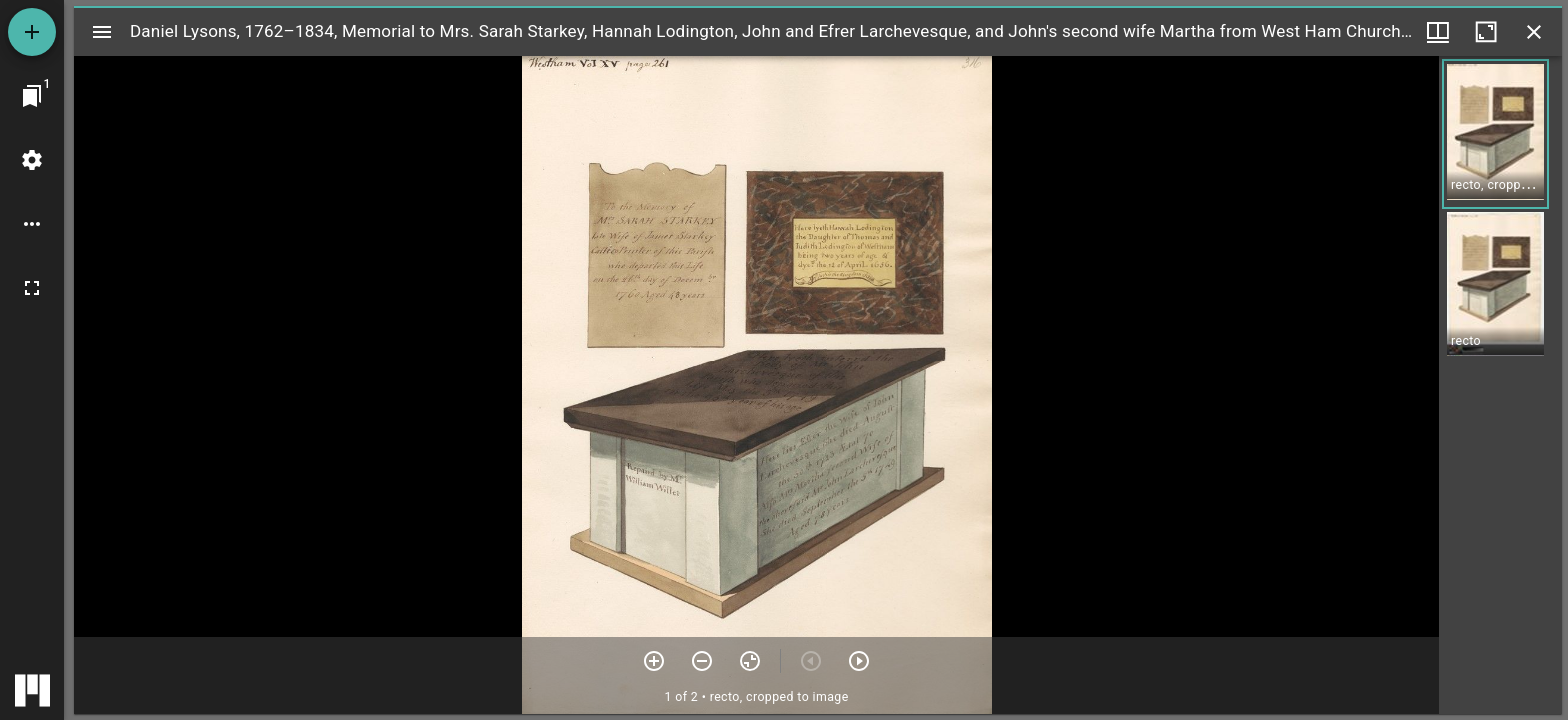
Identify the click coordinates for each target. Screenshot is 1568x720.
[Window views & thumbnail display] (1438, 32)
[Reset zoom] (750, 661)
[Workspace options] (32, 224)
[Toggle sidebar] (102, 32)
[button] (1495, 134)
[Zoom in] (654, 661)
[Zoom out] (702, 661)
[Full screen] (32, 288)
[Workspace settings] (32, 160)
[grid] (1500, 385)
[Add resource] (32, 32)
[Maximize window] (1486, 32)
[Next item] (859, 661)
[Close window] (1534, 32)
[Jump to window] (32, 96)
